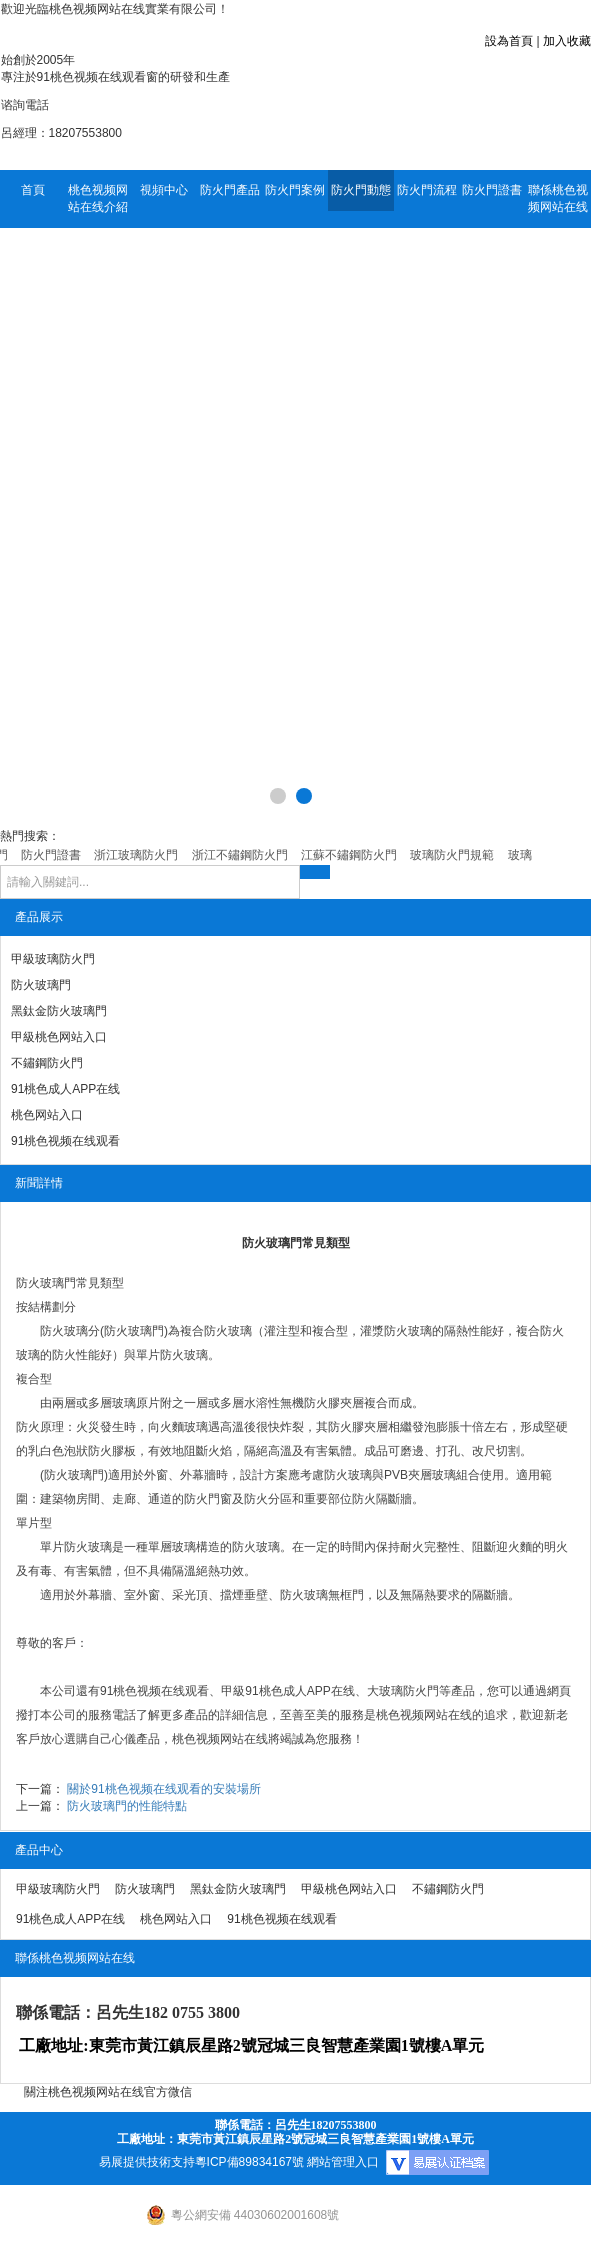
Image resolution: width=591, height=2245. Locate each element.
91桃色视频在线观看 (65, 1141)
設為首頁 (509, 41)
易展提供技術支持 (147, 2162)
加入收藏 (567, 41)
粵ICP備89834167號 (249, 2162)
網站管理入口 (343, 2162)
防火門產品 (230, 190)
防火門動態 (361, 190)
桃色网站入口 (47, 1115)
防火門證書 (492, 190)
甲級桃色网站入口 (59, 1037)
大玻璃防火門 (403, 1691)
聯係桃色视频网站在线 (558, 198)
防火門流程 (427, 190)
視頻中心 (164, 190)
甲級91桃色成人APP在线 (287, 1691)
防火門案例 (295, 190)
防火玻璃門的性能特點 (127, 1806)
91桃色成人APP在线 (65, 1089)
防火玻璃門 (41, 985)
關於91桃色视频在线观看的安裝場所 (163, 1789)
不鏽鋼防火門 (47, 1063)
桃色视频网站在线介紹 (98, 198)
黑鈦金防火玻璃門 (59, 1011)
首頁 (33, 190)
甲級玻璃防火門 (53, 959)
